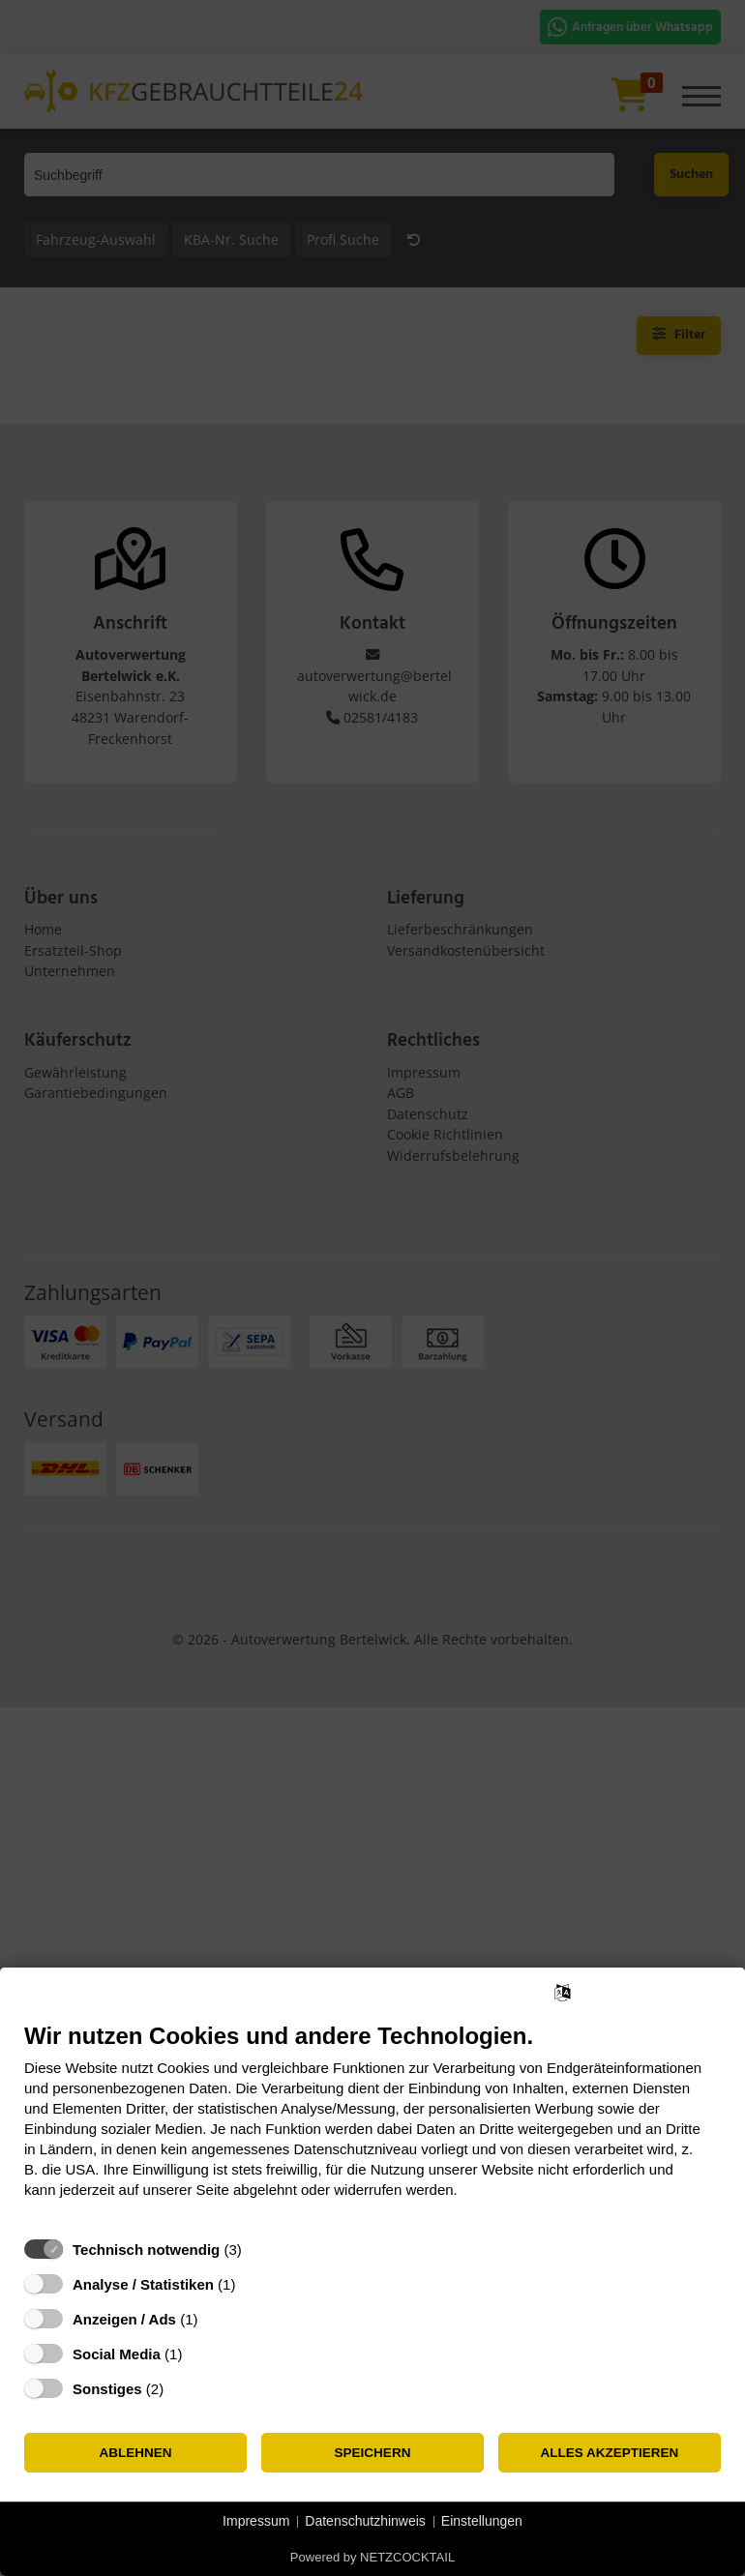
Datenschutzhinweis (365, 2521)
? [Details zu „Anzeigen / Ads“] (216, 2319)
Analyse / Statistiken (143, 2284)
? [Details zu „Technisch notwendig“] (259, 2249)
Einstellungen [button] (481, 2521)
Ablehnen (135, 2452)
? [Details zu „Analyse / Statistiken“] (253, 2284)
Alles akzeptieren (610, 2452)
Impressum (256, 2521)
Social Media (117, 2354)
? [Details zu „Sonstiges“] (182, 2389)
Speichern (373, 2452)
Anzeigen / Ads (124, 2319)
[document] (372, 2125)
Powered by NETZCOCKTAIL (372, 2557)
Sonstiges (107, 2389)
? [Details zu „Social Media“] (200, 2354)
